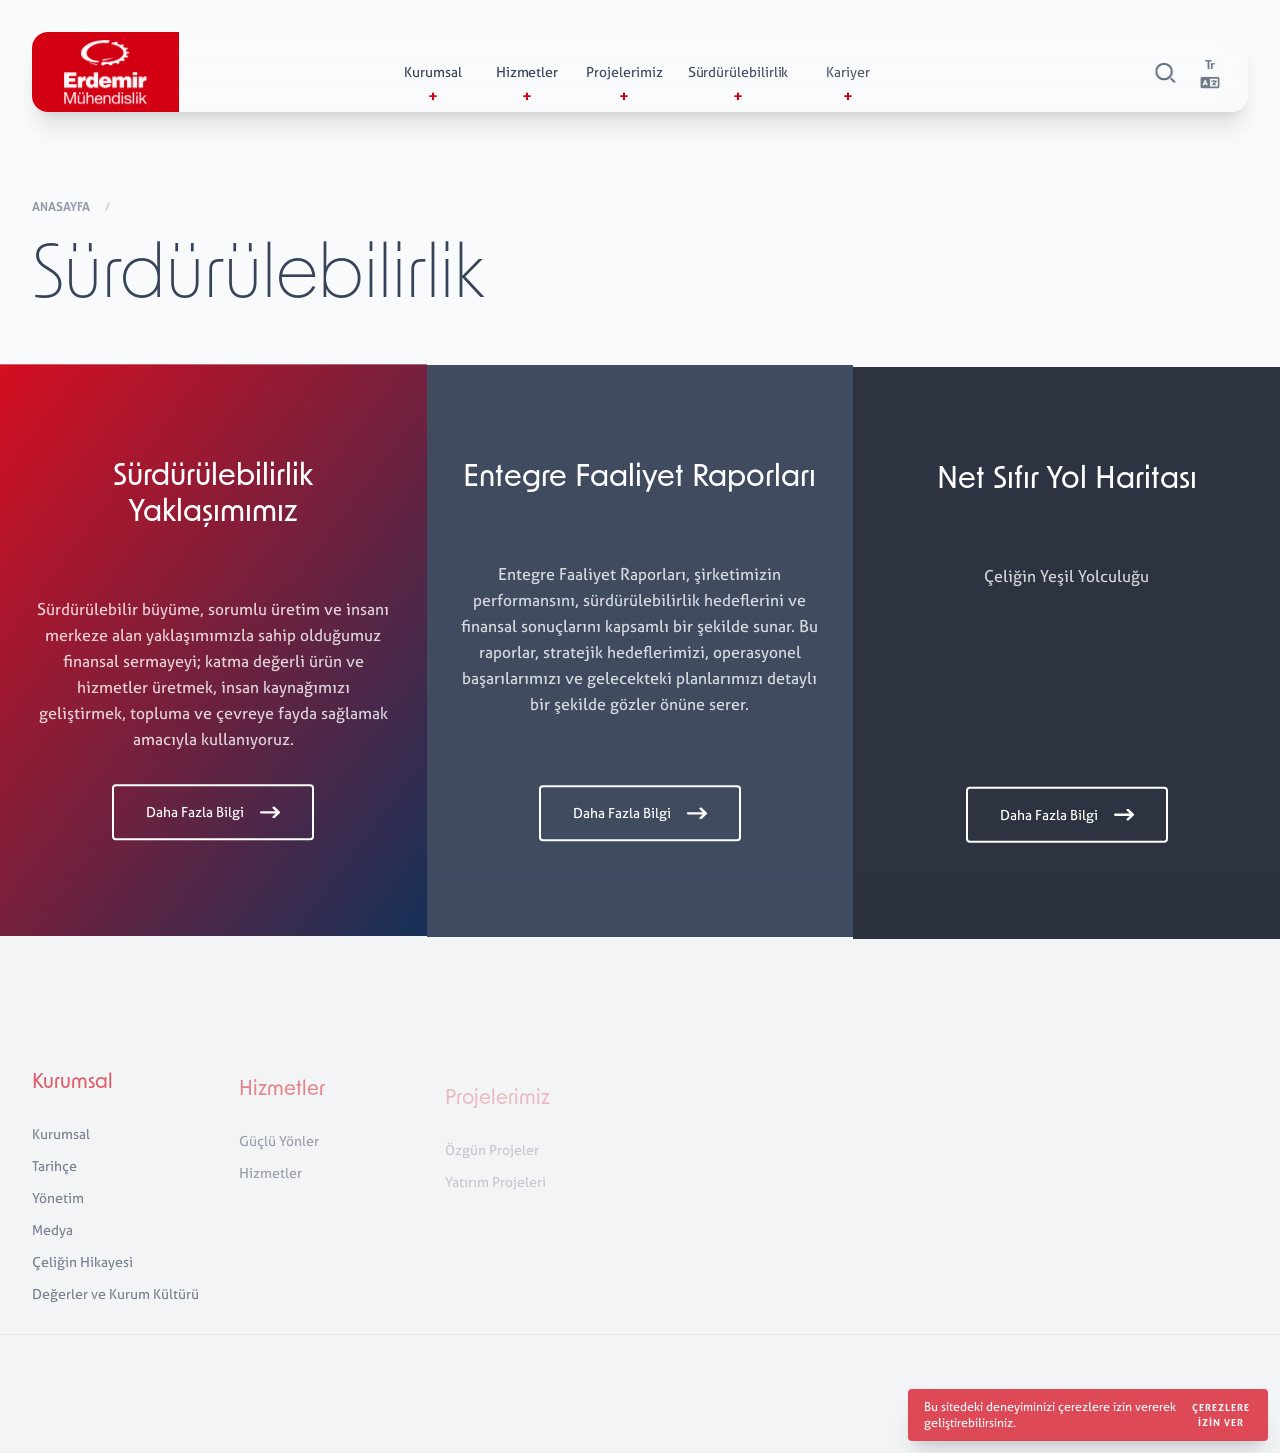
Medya (52, 1240)
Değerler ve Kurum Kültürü (115, 1304)
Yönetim (58, 1208)
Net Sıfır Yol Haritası (1067, 483)
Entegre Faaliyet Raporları (639, 481)
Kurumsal (72, 1094)
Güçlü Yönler (279, 1154)
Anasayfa (62, 208)
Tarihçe (54, 1176)
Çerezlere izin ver (1221, 1415)
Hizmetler (282, 1104)
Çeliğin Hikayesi (82, 1272)
